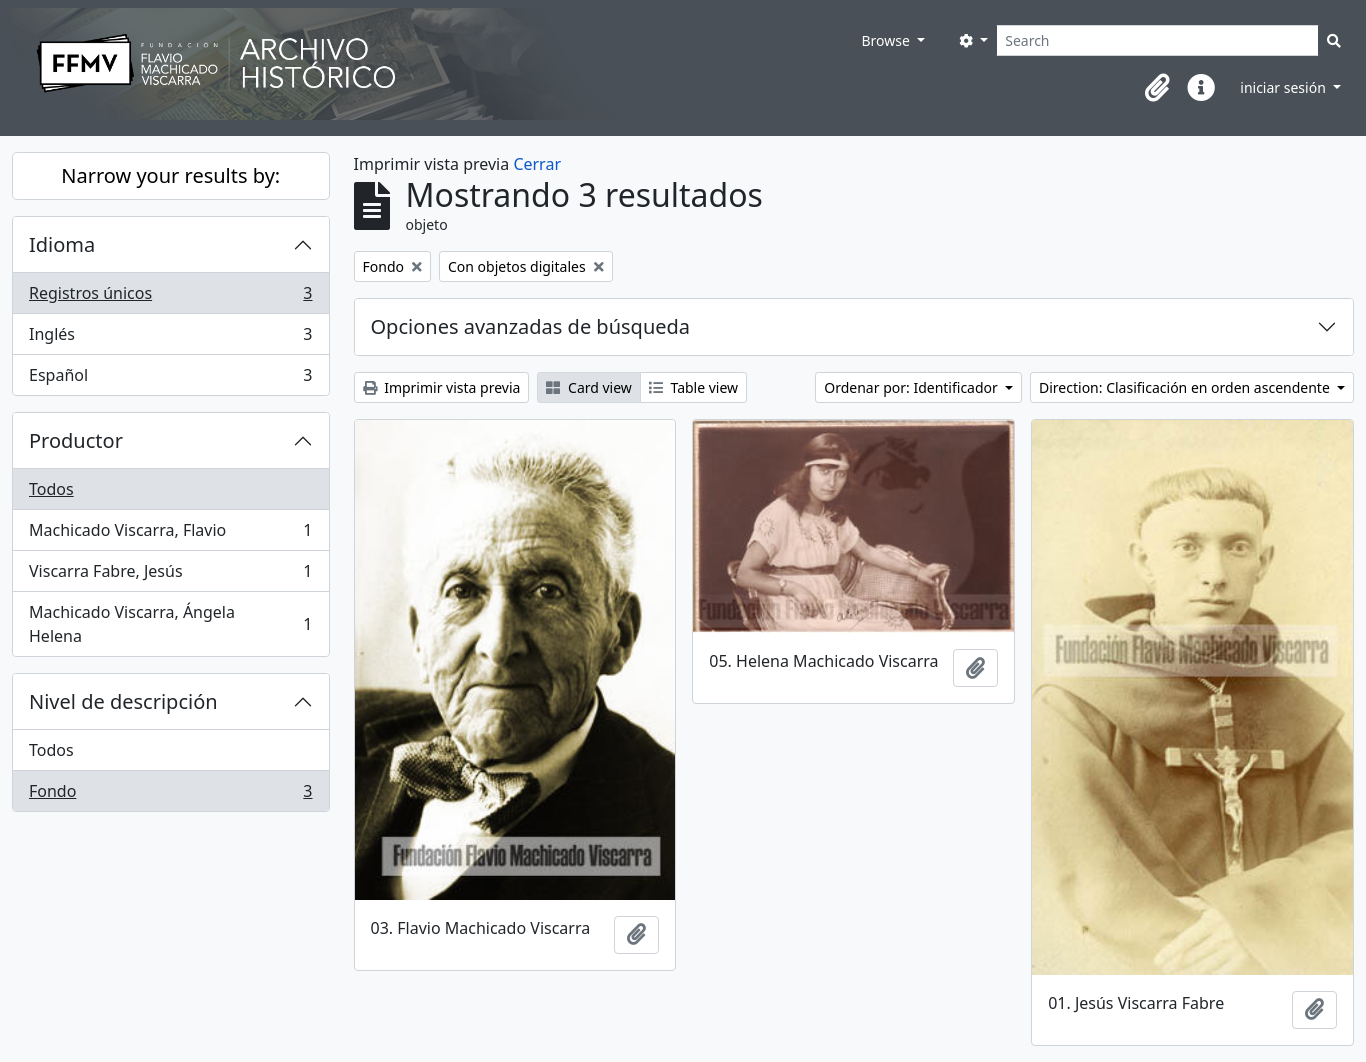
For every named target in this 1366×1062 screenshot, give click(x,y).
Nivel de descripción (123, 701)
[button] (1157, 88)
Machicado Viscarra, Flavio (170, 534)
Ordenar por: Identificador (912, 387)
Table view (693, 387)
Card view (588, 387)
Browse (887, 40)
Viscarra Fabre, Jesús (170, 575)
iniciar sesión (1284, 87)
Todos (51, 489)
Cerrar (537, 164)
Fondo (170, 795)
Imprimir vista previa (442, 387)
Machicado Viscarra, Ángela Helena (170, 624)
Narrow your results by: (170, 175)
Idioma (62, 244)
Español (170, 379)
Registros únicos (170, 297)
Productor (76, 440)
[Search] (1157, 40)
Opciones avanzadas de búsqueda (531, 326)
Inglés (170, 338)
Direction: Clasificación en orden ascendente (1186, 387)
